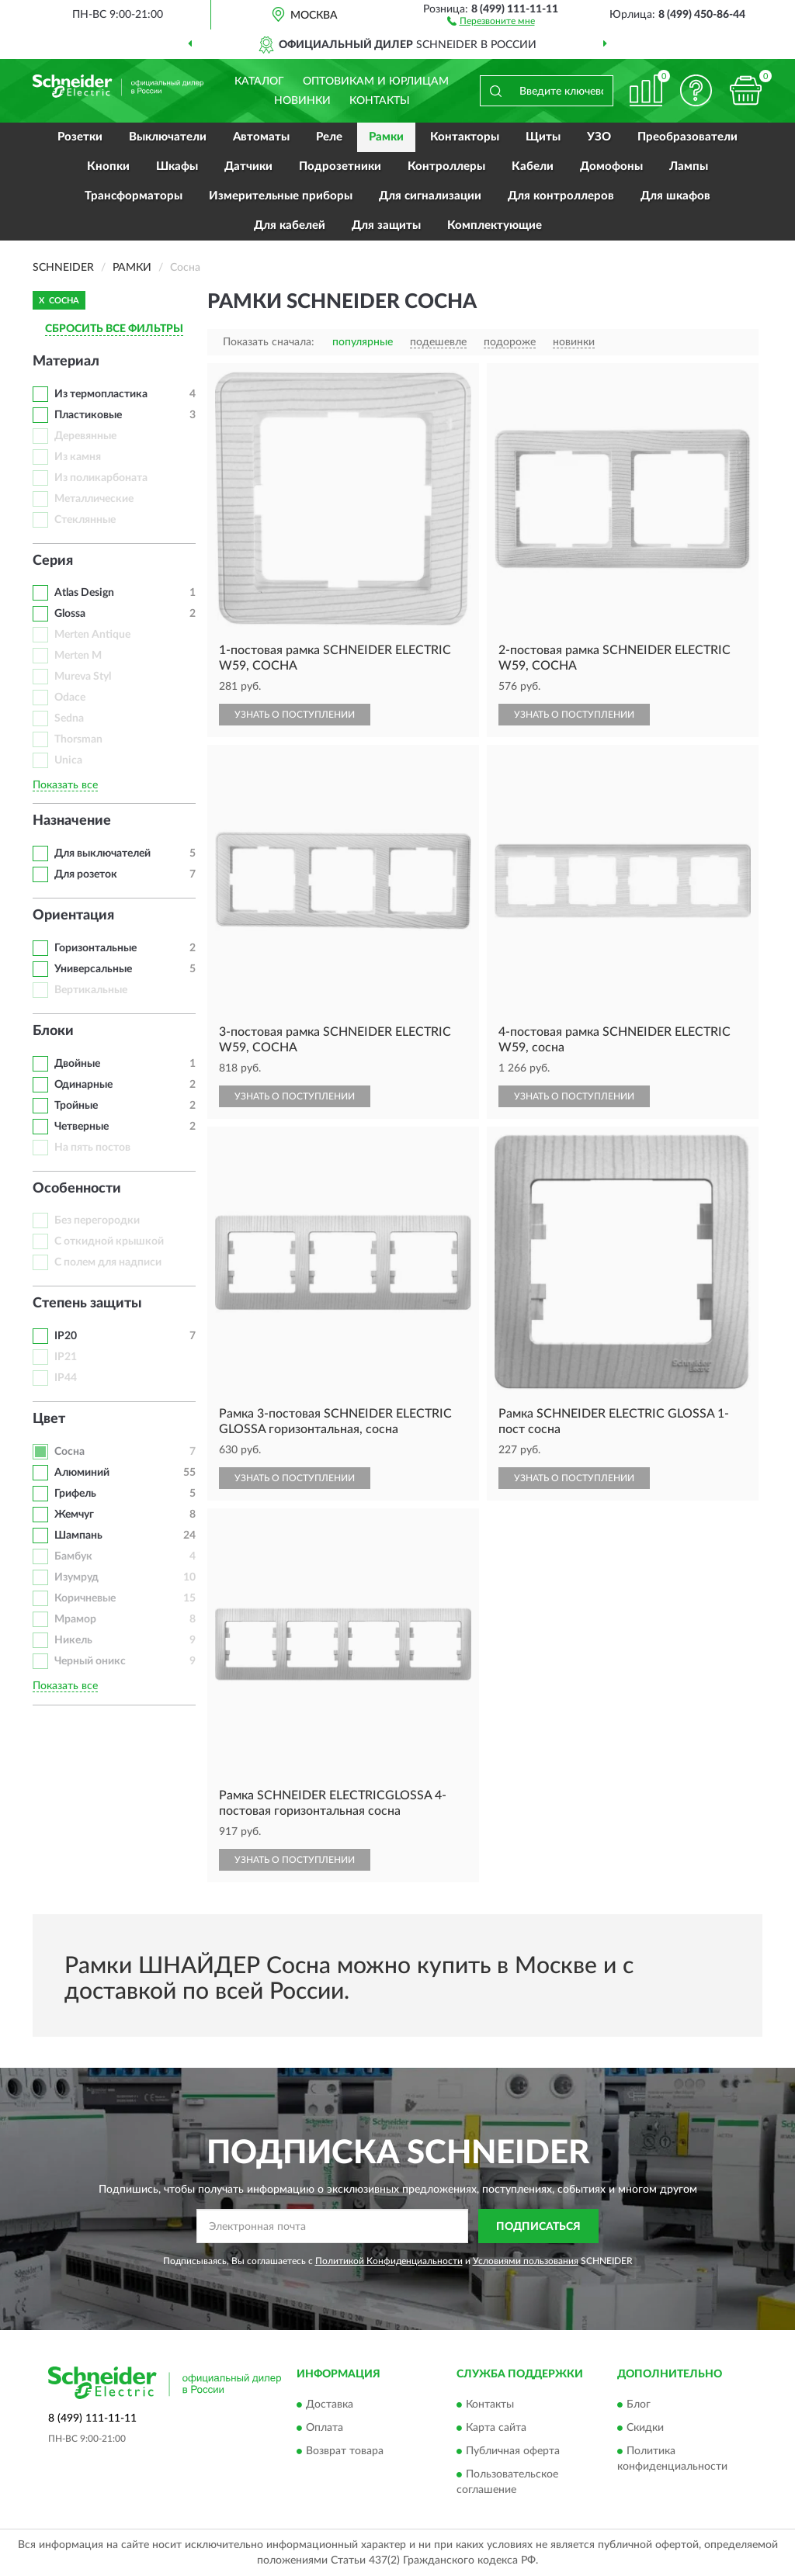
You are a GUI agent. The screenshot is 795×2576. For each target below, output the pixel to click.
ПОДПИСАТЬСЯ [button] (538, 2226)
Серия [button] (53, 561)
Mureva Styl (82, 676)
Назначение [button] (72, 821)
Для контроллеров (561, 196)
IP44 (65, 1378)
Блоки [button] (53, 1031)
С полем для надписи (107, 1262)
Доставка (329, 2404)
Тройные (76, 1105)
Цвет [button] (49, 1419)
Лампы (688, 166)
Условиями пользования (525, 2261)
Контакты (379, 100)
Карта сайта (496, 2427)
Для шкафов (675, 196)
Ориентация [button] (73, 916)
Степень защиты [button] (87, 1304)
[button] (491, 20)
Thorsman (78, 739)
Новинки (302, 100)
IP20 (65, 1336)
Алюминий (81, 1472)
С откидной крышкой (109, 1241)
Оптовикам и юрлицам (376, 81)
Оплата (324, 2427)
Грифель (75, 1493)
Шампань (78, 1535)
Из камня (77, 457)
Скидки (645, 2427)
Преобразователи (687, 137)
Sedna (69, 718)
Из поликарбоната (101, 478)
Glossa (69, 613)
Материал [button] (66, 362)
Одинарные (83, 1084)
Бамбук (73, 1556)
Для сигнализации (430, 196)
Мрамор (75, 1619)
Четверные (81, 1126)
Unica (68, 760)
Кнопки (108, 166)
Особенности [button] (77, 1189)
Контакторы (464, 137)
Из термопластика (101, 394)
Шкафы (177, 166)
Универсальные (93, 969)
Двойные (77, 1063)
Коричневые (85, 1598)
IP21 (65, 1357)
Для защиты (386, 225)
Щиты (543, 137)
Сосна (69, 1451)
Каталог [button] (259, 81)
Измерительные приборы (280, 196)
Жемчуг (74, 1514)
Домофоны (611, 166)
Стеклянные (85, 519)
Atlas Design (84, 592)
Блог (639, 2404)
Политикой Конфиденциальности (389, 2261)
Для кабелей (289, 225)
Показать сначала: (268, 342)
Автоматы (261, 137)
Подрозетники (340, 166)
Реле (329, 137)
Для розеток (85, 874)
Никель (73, 1640)
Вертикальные (90, 990)
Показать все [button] (65, 785)
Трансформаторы (133, 196)
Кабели (533, 166)
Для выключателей (102, 853)
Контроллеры (446, 166)
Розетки (79, 137)
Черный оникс (90, 1661)
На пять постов (92, 1147)
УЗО (599, 137)
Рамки (386, 137)
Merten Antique (92, 634)
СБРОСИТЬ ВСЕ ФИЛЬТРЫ (114, 329)
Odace (69, 697)
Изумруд (76, 1577)
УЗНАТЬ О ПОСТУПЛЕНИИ (294, 714)
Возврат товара (345, 2451)
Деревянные (85, 436)
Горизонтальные (95, 948)
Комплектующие (494, 225)
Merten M (78, 655)
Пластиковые (88, 415)
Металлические (94, 498)
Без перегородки (97, 1220)
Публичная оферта (513, 2451)
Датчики (248, 166)
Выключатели (168, 137)
